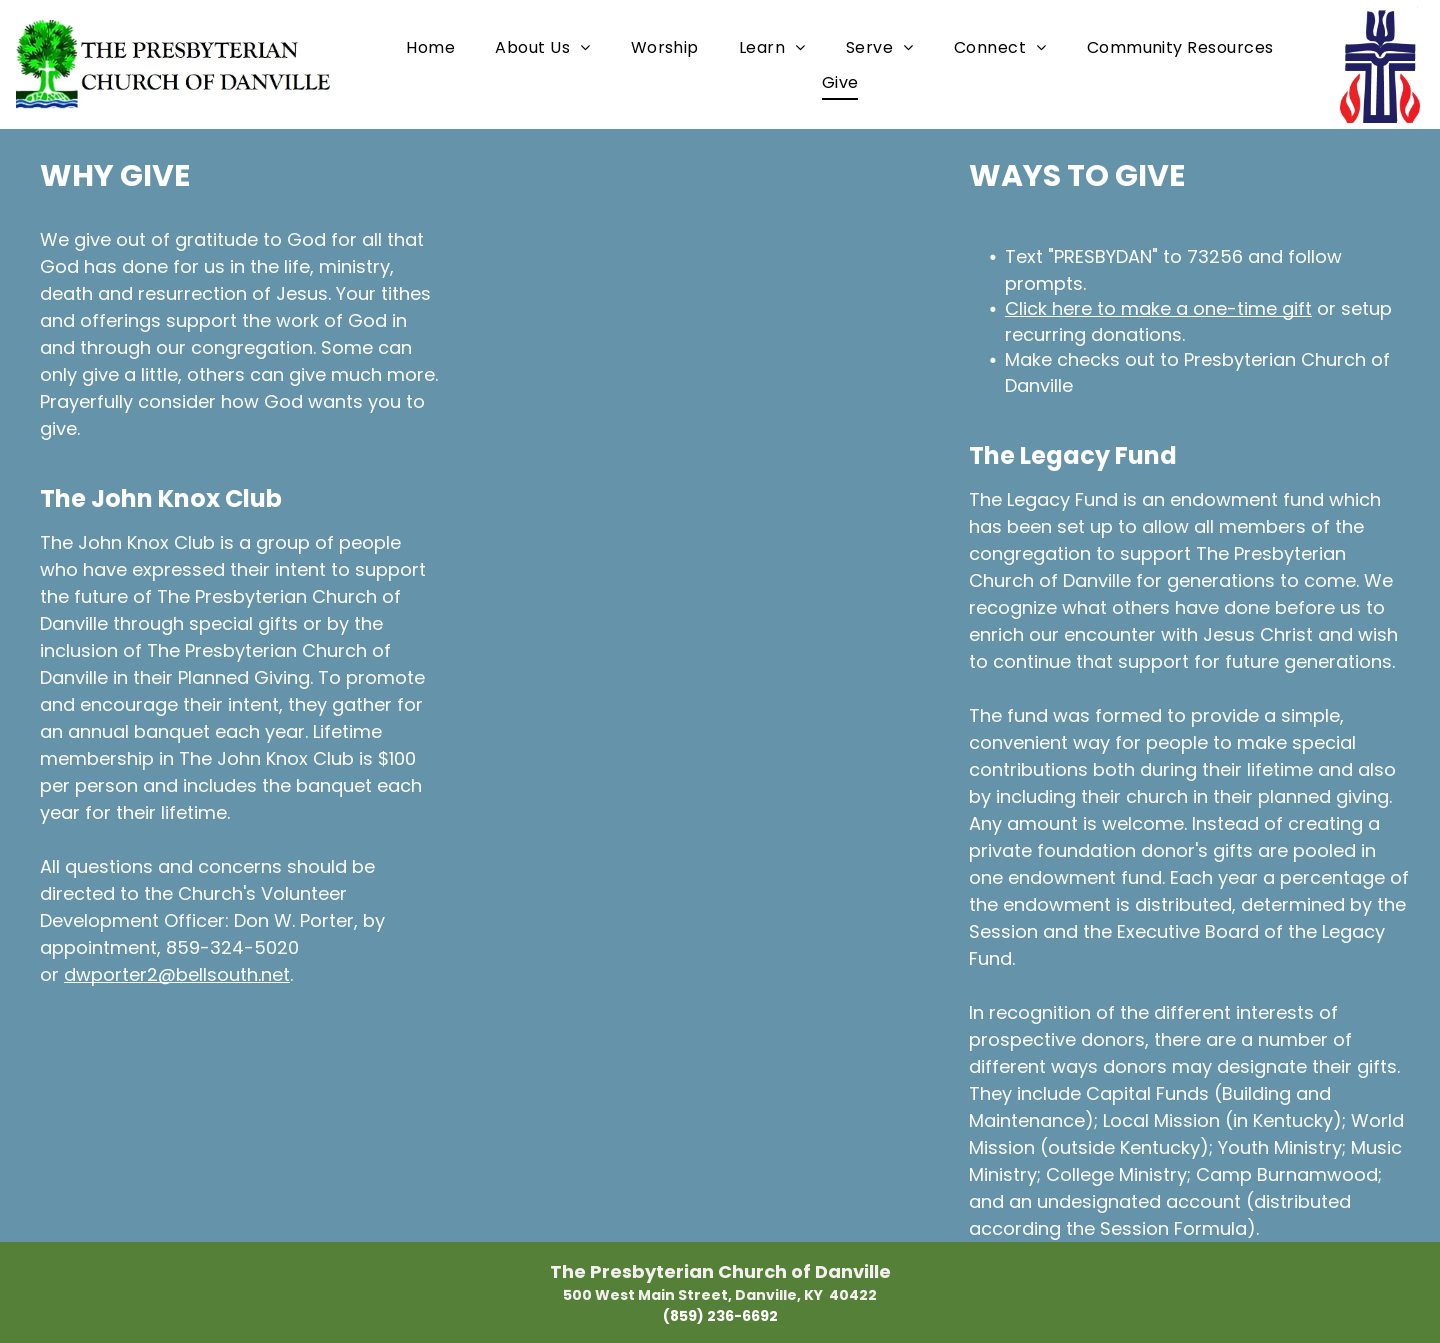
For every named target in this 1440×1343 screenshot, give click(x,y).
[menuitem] (430, 46)
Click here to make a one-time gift (1158, 308)
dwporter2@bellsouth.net (177, 974)
